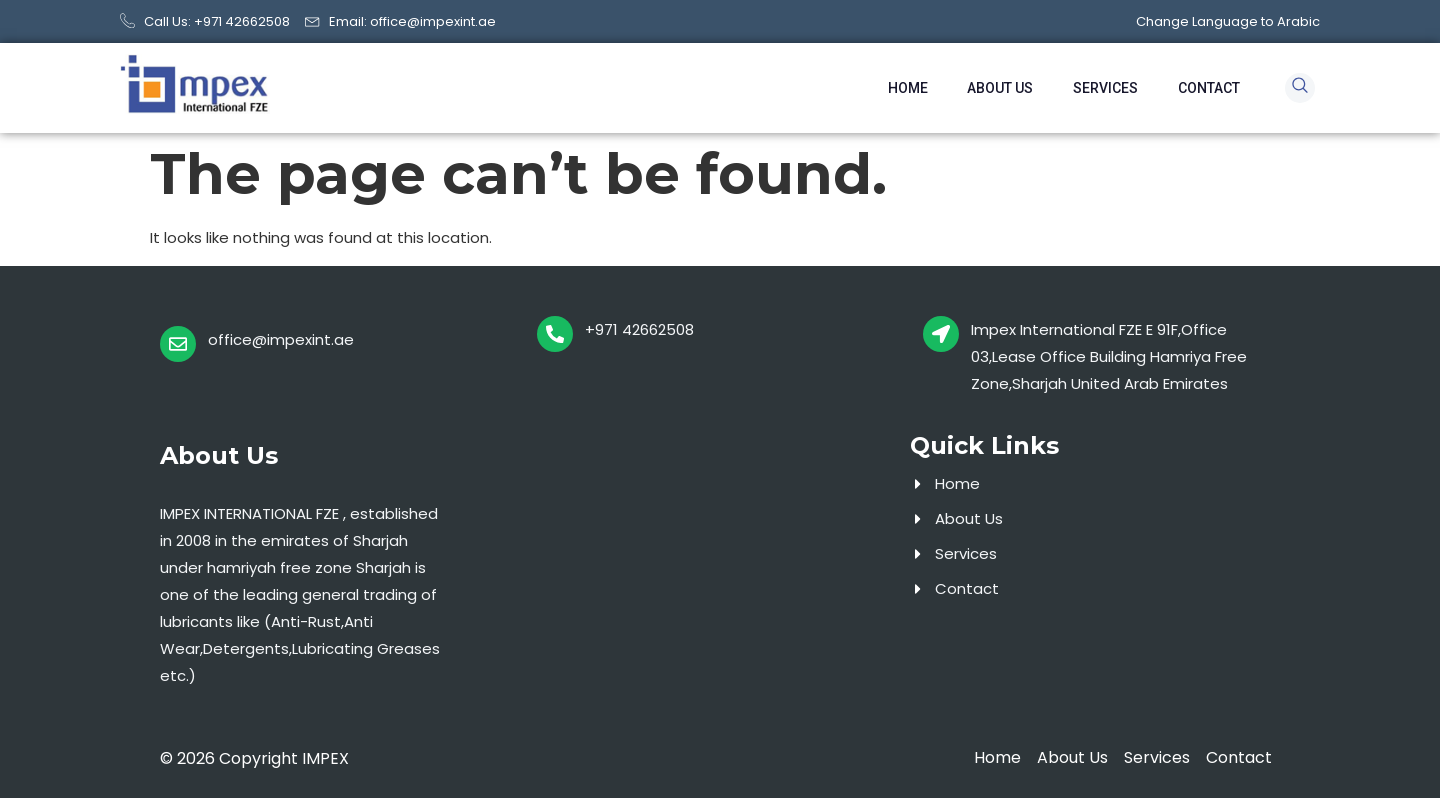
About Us (1000, 88)
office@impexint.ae (281, 339)
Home (907, 88)
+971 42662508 (639, 329)
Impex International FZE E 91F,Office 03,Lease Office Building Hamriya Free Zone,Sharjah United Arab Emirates (1109, 356)
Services (1105, 88)
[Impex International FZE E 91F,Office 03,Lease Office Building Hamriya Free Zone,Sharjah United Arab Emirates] (941, 334)
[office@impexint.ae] (178, 344)
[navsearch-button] (1300, 88)
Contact (1209, 88)
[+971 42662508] (555, 334)
